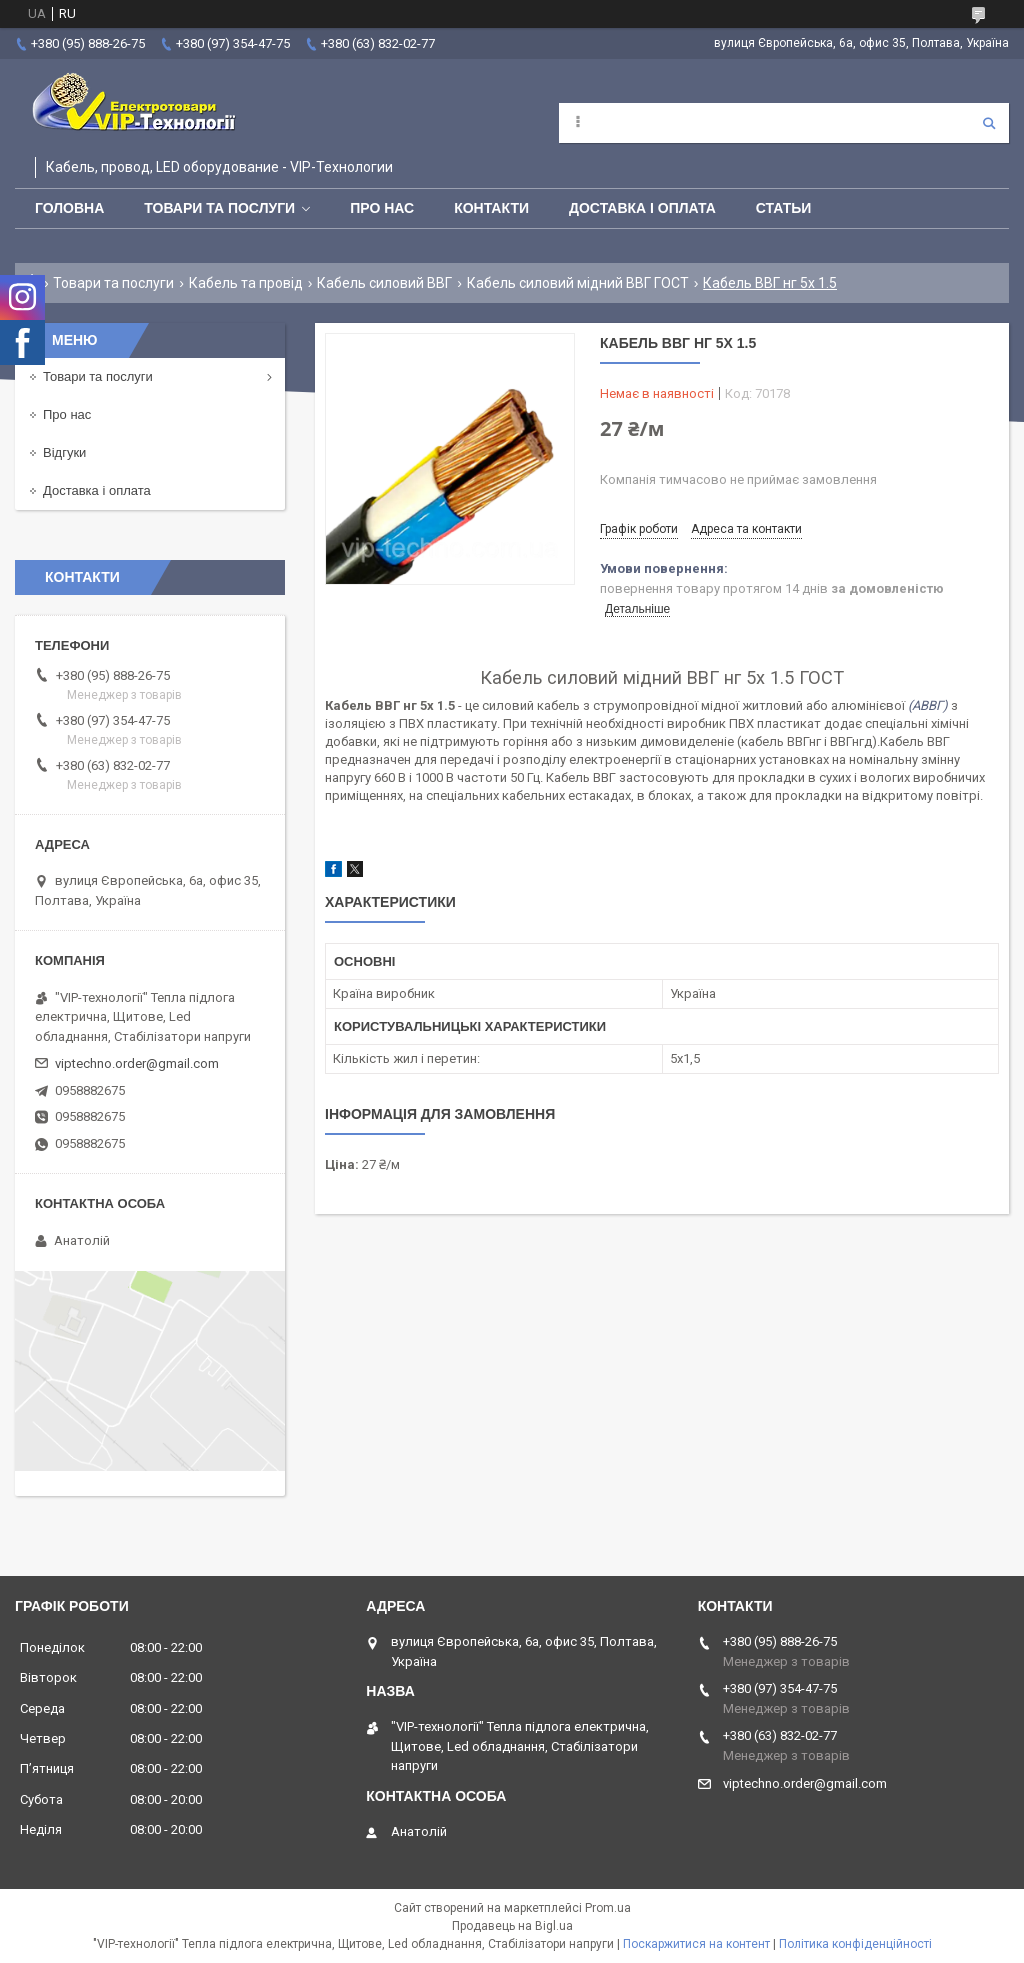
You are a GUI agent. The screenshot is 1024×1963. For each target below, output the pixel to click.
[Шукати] (989, 123)
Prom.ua (608, 1908)
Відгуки (64, 452)
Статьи (784, 208)
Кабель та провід (246, 283)
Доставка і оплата (642, 208)
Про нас (382, 208)
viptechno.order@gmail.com (137, 1063)
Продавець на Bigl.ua (512, 1926)
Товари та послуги (219, 208)
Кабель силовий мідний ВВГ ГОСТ (578, 283)
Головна (69, 208)
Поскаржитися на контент (696, 1944)
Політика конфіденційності (855, 1944)
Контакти (491, 208)
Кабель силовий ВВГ (384, 283)
